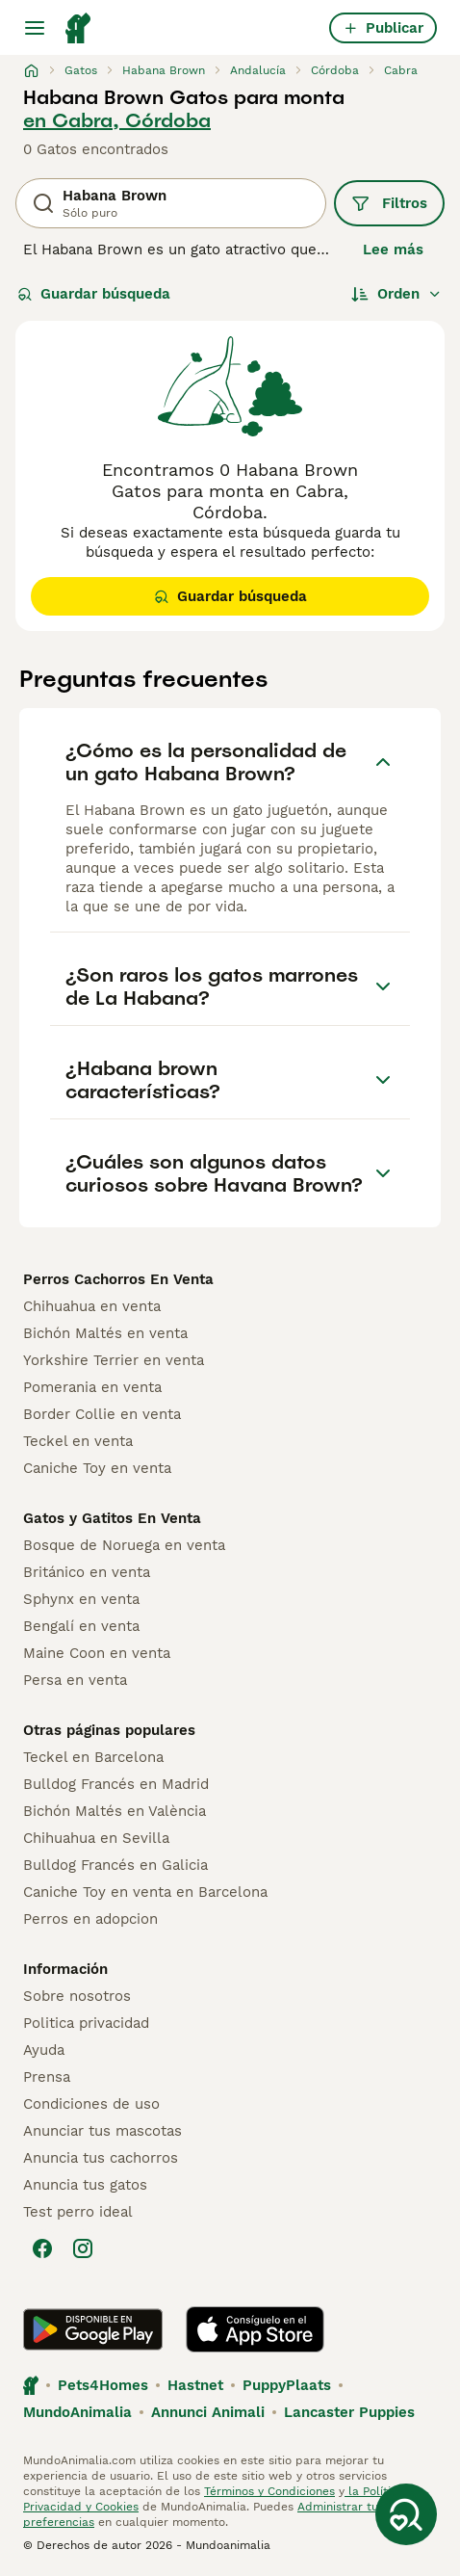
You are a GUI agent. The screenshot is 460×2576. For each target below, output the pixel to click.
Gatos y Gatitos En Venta (112, 1518)
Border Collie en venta (102, 1414)
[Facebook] (42, 2248)
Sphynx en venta (81, 1599)
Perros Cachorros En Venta (118, 1279)
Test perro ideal (78, 2212)
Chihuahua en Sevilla (96, 1838)
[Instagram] (83, 2248)
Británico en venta (86, 1572)
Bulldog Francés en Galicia (115, 1865)
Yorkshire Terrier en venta (113, 1360)
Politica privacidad (86, 2023)
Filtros (389, 203)
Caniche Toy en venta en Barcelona (145, 1892)
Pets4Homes (103, 2385)
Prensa (46, 2077)
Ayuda (43, 2050)
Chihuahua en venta (92, 1306)
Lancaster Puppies (349, 2412)
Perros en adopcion (90, 1919)
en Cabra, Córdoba (117, 120)
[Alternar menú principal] (34, 28)
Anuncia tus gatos (85, 2185)
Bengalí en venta (81, 1626)
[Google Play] (93, 2329)
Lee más (393, 249)
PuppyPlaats (287, 2385)
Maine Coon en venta (96, 1653)
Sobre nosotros (77, 1996)
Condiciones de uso (91, 2104)
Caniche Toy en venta (97, 1468)
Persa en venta (75, 1680)
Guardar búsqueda (93, 293)
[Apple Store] (255, 2329)
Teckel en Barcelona (93, 1757)
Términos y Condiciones (269, 2491)
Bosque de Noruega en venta (124, 1545)
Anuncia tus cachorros (100, 2158)
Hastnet (195, 2385)
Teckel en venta (78, 1441)
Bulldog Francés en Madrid (116, 1784)
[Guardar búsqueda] (406, 2514)
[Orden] (396, 294)
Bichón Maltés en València (114, 1811)
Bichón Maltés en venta (105, 1333)
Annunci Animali (208, 2412)
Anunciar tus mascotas (102, 2131)
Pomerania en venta (92, 1387)
